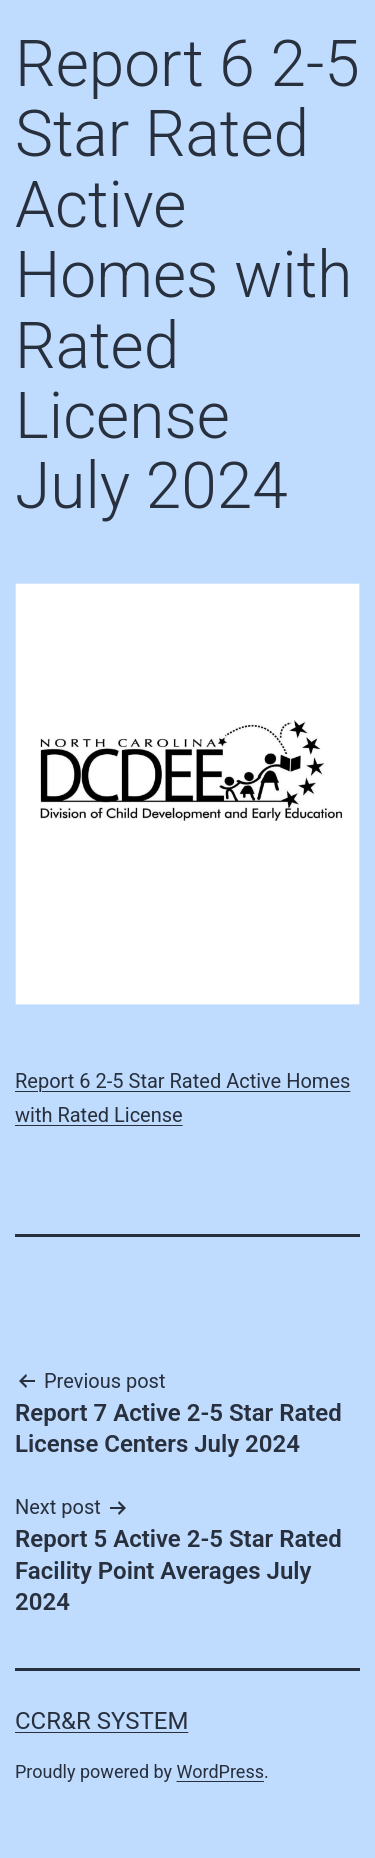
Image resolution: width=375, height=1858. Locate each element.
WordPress (220, 1771)
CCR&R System (101, 1721)
